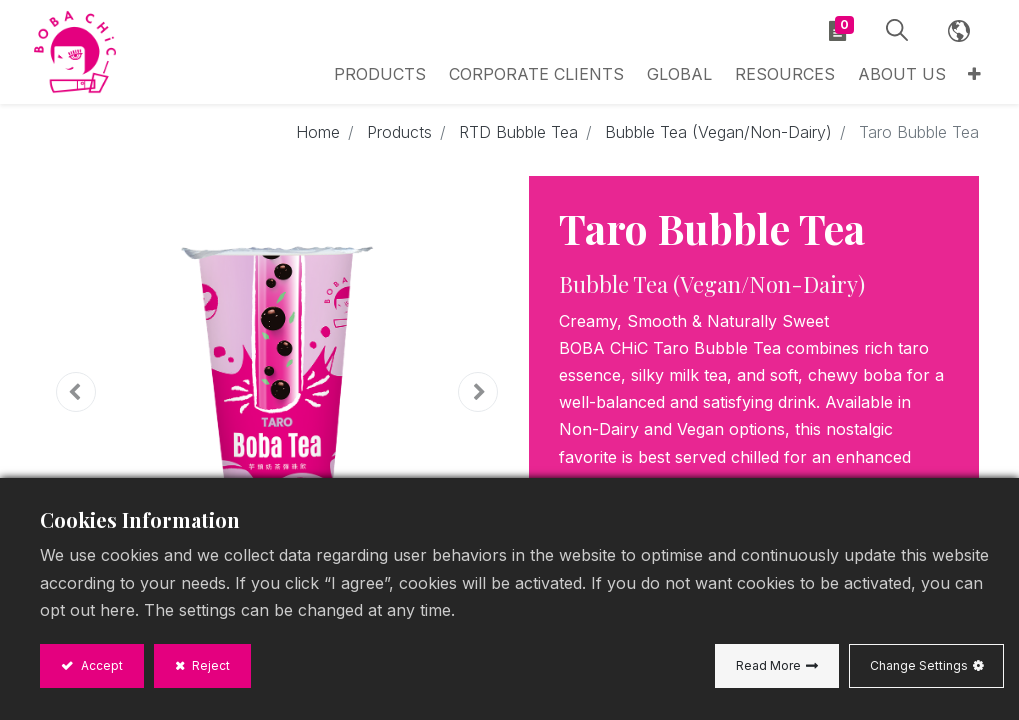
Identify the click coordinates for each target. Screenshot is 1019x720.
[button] (965, 77)
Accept (100, 665)
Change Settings (919, 665)
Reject (209, 665)
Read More (768, 665)
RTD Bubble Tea (518, 138)
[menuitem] (696, 77)
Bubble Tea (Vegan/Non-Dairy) (718, 138)
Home (318, 138)
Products (399, 138)
